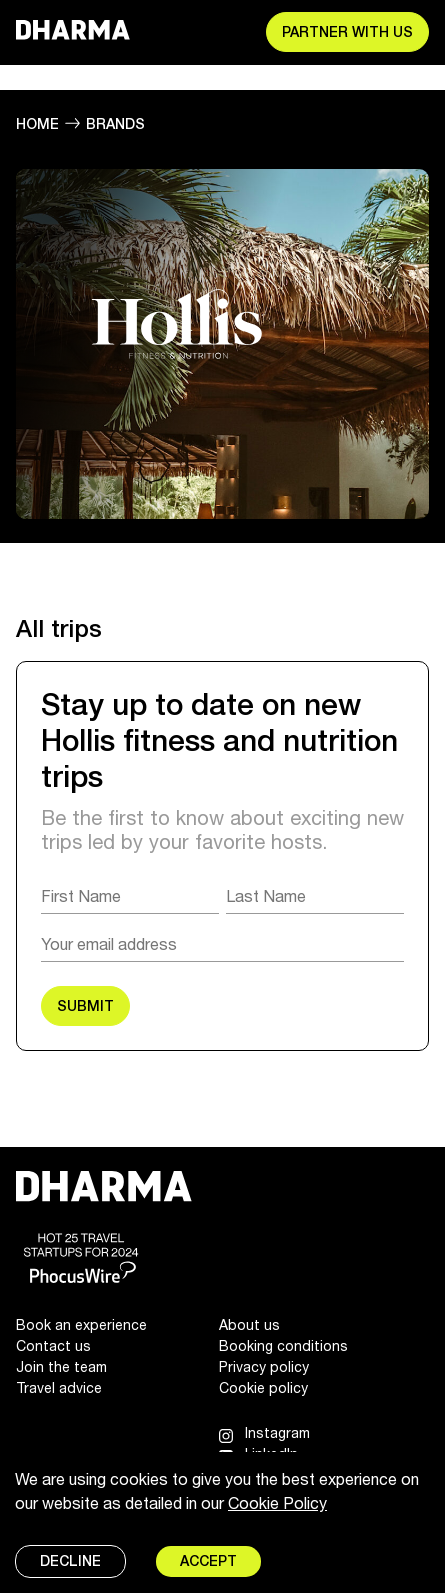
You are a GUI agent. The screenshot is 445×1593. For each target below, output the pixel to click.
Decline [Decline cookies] (70, 1561)
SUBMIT (85, 1006)
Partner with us (347, 32)
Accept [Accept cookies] (208, 1561)
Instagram (277, 1432)
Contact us (53, 1345)
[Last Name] (315, 896)
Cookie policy (263, 1387)
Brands (115, 124)
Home (37, 124)
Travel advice (59, 1387)
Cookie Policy (277, 1502)
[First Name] (130, 896)
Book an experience (81, 1324)
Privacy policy (264, 1366)
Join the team (61, 1366)
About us (249, 1324)
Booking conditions (283, 1345)
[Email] (222, 944)
